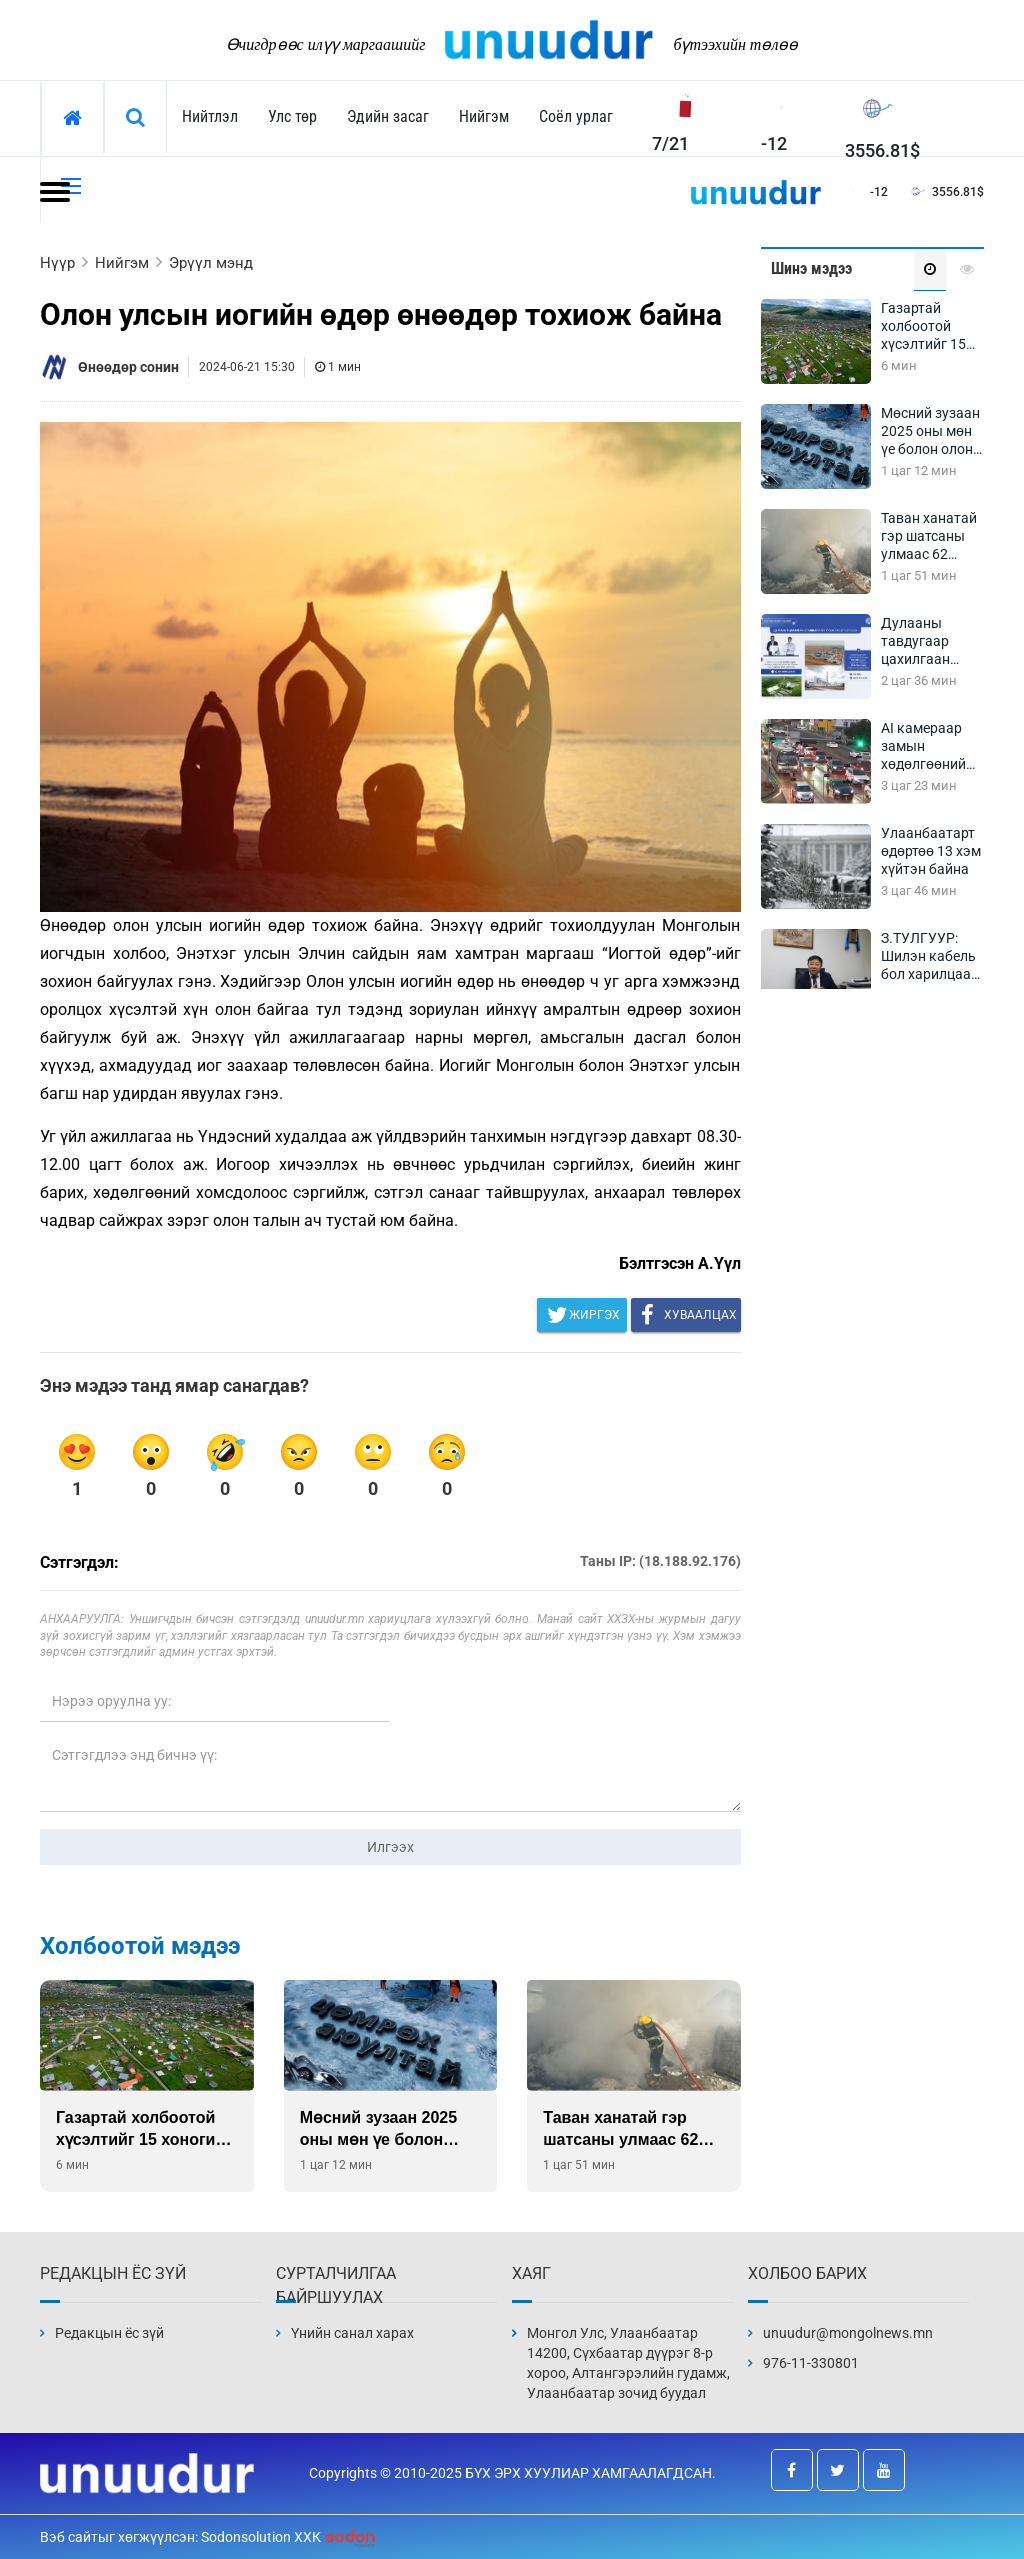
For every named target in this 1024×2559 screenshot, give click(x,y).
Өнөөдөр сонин (128, 367)
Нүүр (57, 263)
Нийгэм (484, 116)
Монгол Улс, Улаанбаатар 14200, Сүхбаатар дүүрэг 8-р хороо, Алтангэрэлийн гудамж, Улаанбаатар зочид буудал (628, 2363)
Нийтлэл (210, 116)
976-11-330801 (811, 2363)
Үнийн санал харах (352, 2333)
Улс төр (292, 116)
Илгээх (390, 1847)
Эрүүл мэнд (211, 263)
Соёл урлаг (576, 116)
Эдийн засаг (388, 116)
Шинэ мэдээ (811, 268)
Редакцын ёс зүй (109, 2333)
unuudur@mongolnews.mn (848, 2333)
